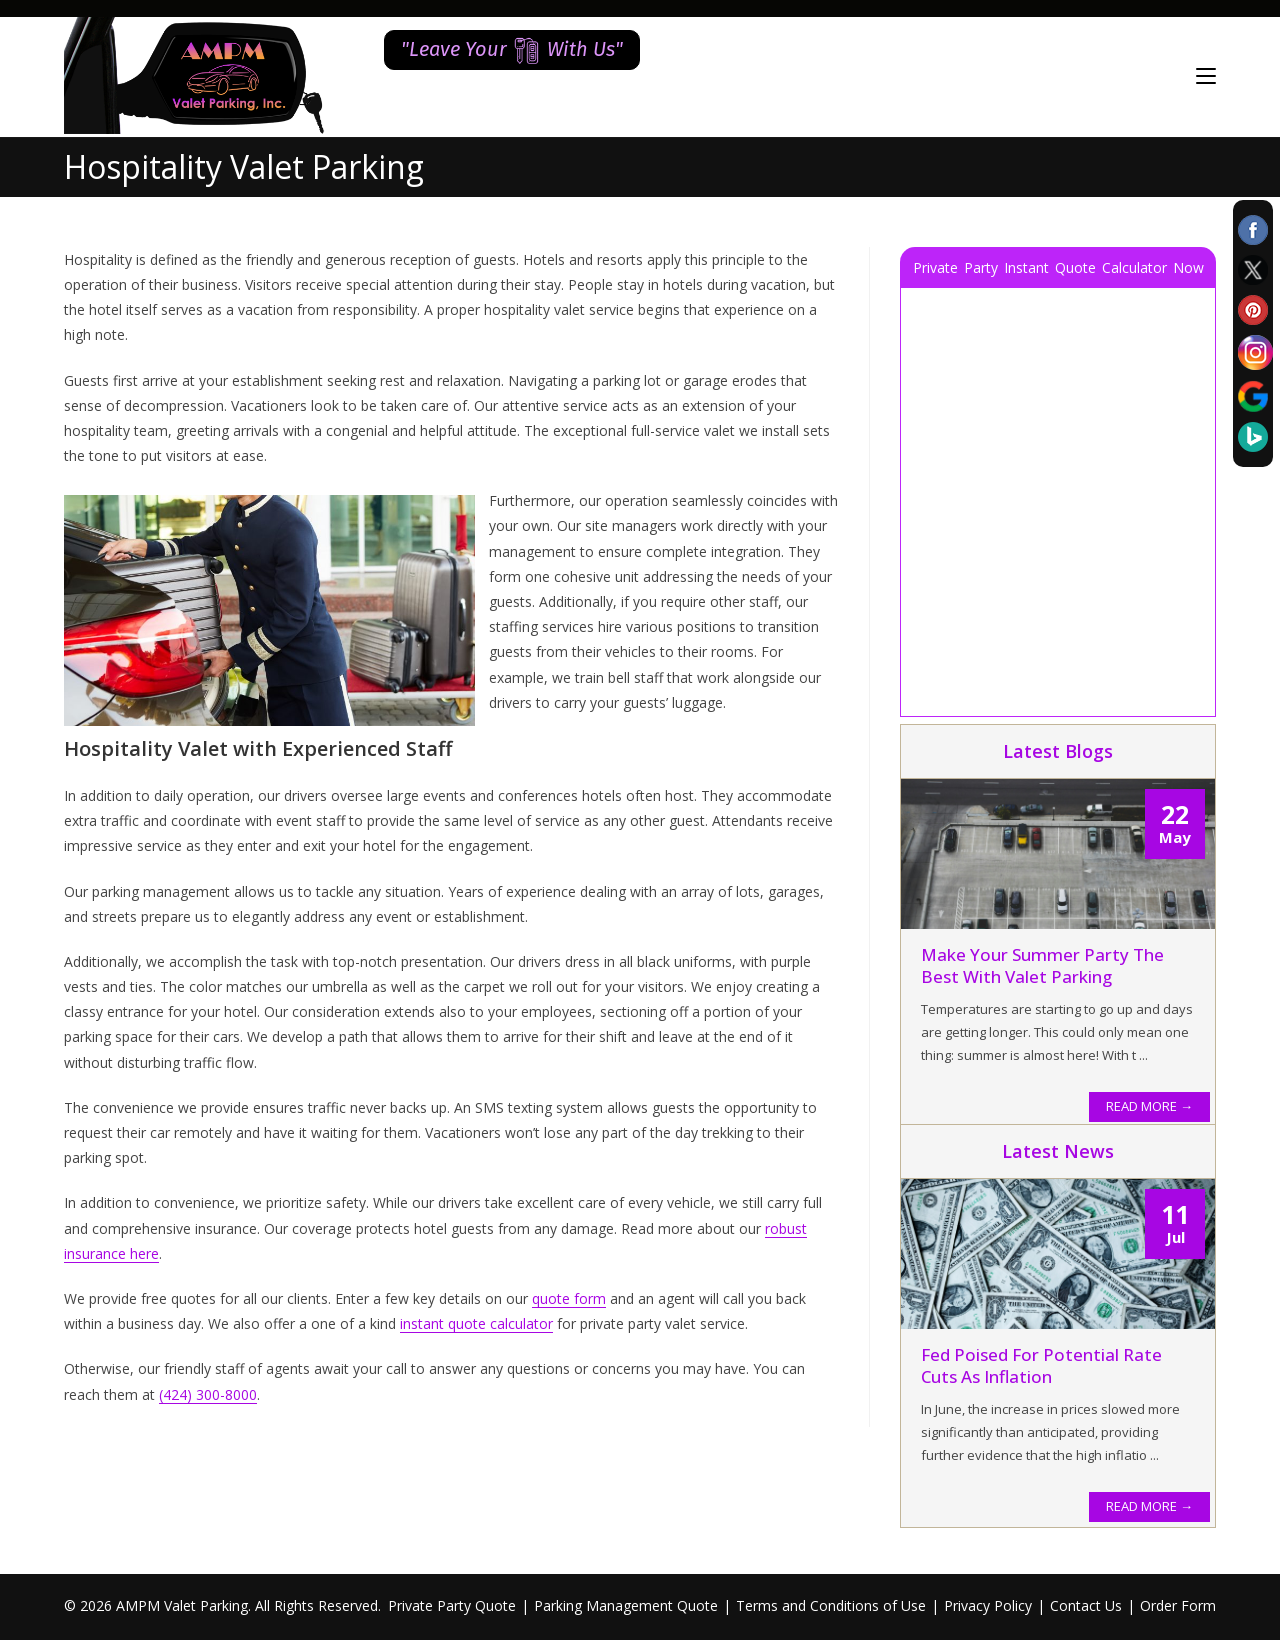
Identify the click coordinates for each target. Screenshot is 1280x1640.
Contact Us (1086, 1605)
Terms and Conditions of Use (831, 1605)
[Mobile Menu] (1206, 76)
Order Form (1178, 1605)
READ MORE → (1149, 1106)
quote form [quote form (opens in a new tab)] (569, 1298)
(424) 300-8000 (208, 1394)
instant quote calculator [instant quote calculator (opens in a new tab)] (476, 1323)
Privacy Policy (988, 1605)
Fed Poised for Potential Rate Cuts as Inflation (1041, 1365)
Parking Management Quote (626, 1605)
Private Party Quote (452, 1605)
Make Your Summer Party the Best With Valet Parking (1042, 965)
